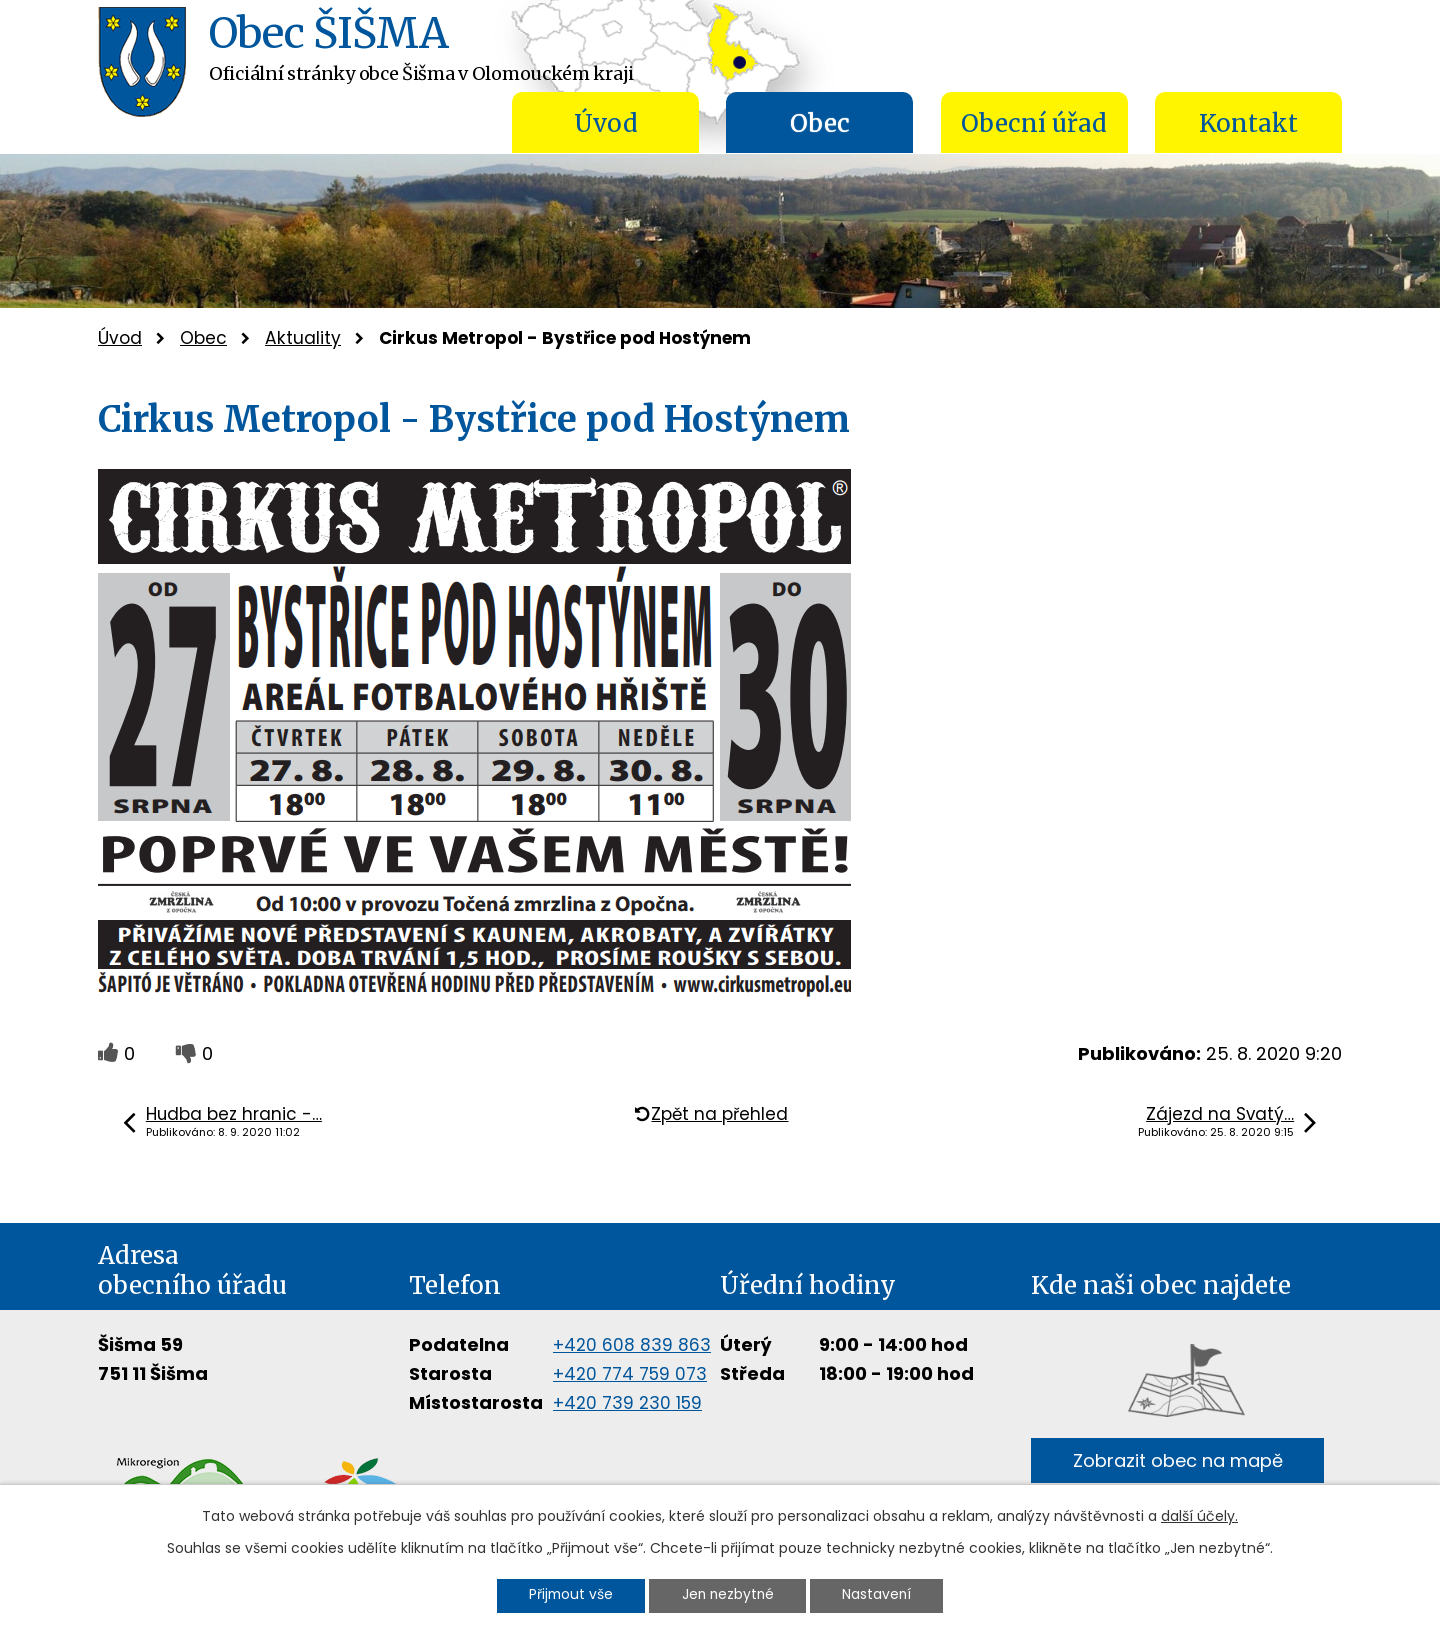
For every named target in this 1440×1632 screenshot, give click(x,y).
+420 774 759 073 (630, 1374)
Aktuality (303, 338)
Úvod (606, 123)
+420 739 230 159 (627, 1403)
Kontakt (1248, 123)
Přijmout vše (564, 1595)
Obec (820, 123)
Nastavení (885, 1595)
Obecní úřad (1034, 123)
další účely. (1199, 1515)
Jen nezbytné (728, 1595)
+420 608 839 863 (632, 1345)
